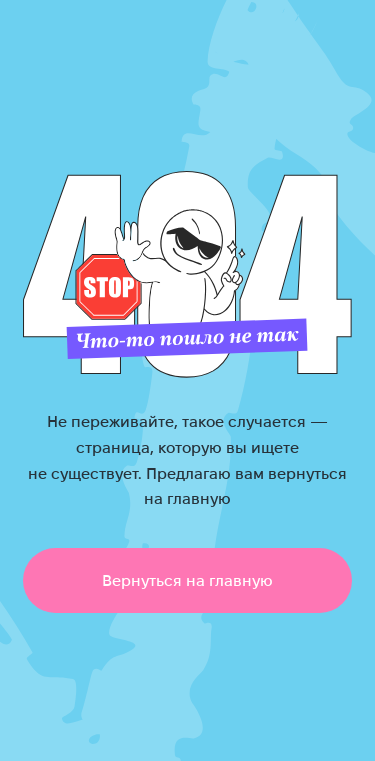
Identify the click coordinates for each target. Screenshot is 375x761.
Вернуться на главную (187, 580)
